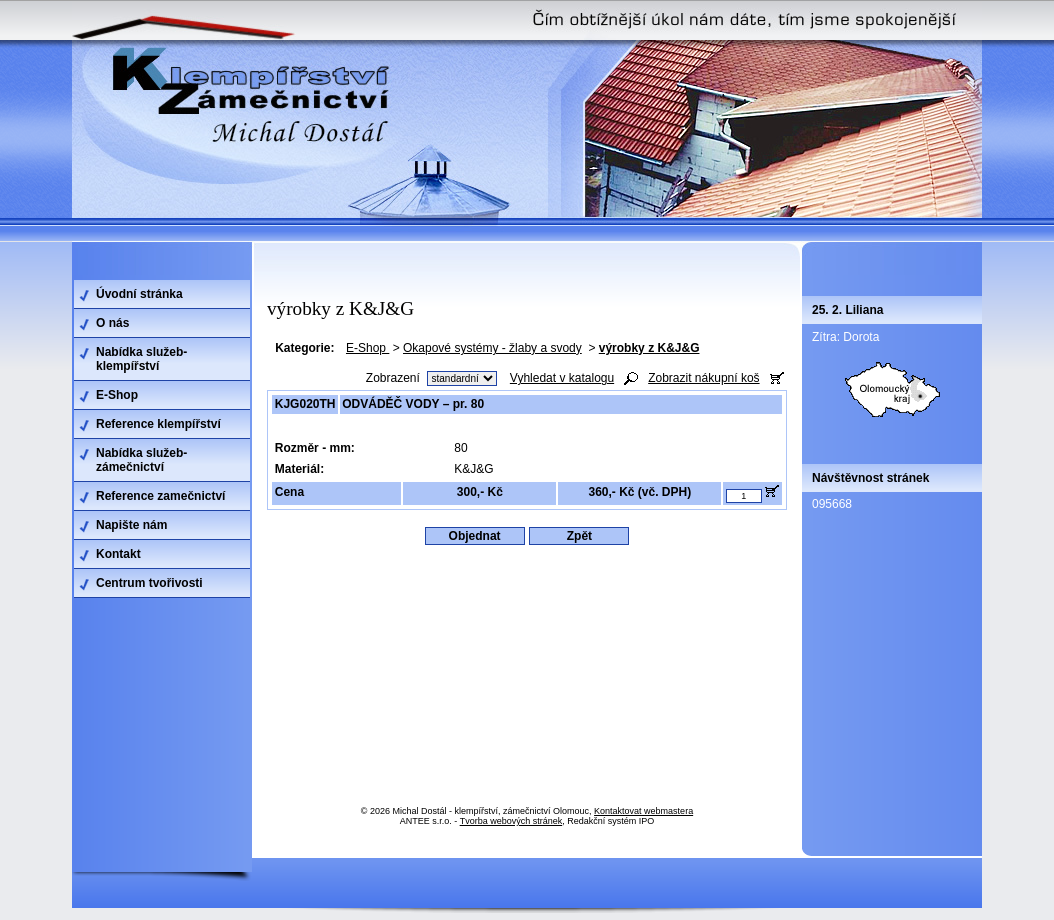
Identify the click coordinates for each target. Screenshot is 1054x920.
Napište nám (131, 525)
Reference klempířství (158, 424)
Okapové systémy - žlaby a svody (492, 348)
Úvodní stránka (139, 294)
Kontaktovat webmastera (643, 811)
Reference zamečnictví (160, 496)
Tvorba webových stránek (511, 821)
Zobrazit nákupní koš (703, 378)
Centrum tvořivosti (149, 583)
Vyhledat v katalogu (562, 378)
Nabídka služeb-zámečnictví (141, 460)
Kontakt (118, 554)
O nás (112, 323)
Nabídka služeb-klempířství (141, 359)
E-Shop (367, 348)
